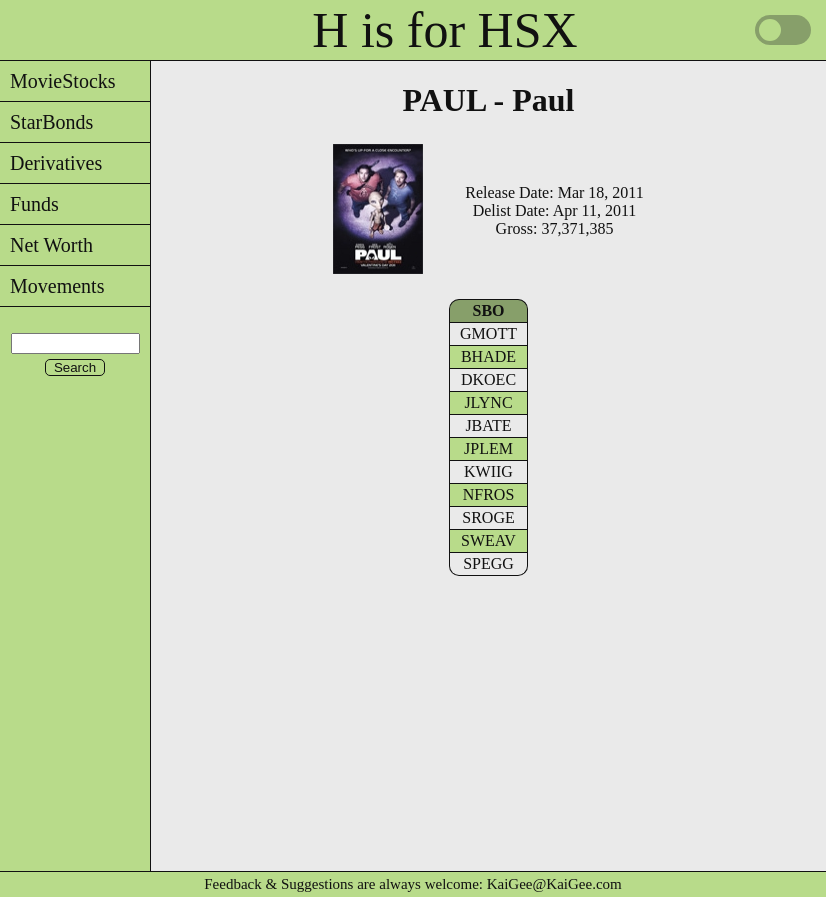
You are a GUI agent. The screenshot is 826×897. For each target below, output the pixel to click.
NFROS (489, 494)
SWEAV (488, 540)
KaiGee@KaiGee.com (554, 884)
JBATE (488, 425)
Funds (29, 204)
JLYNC (488, 402)
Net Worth (46, 245)
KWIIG (488, 471)
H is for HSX (444, 30)
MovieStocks (58, 81)
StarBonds (46, 122)
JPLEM (488, 448)
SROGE (488, 517)
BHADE (488, 356)
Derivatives (51, 163)
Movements (52, 286)
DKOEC (488, 379)
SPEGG (488, 563)
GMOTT (488, 333)
